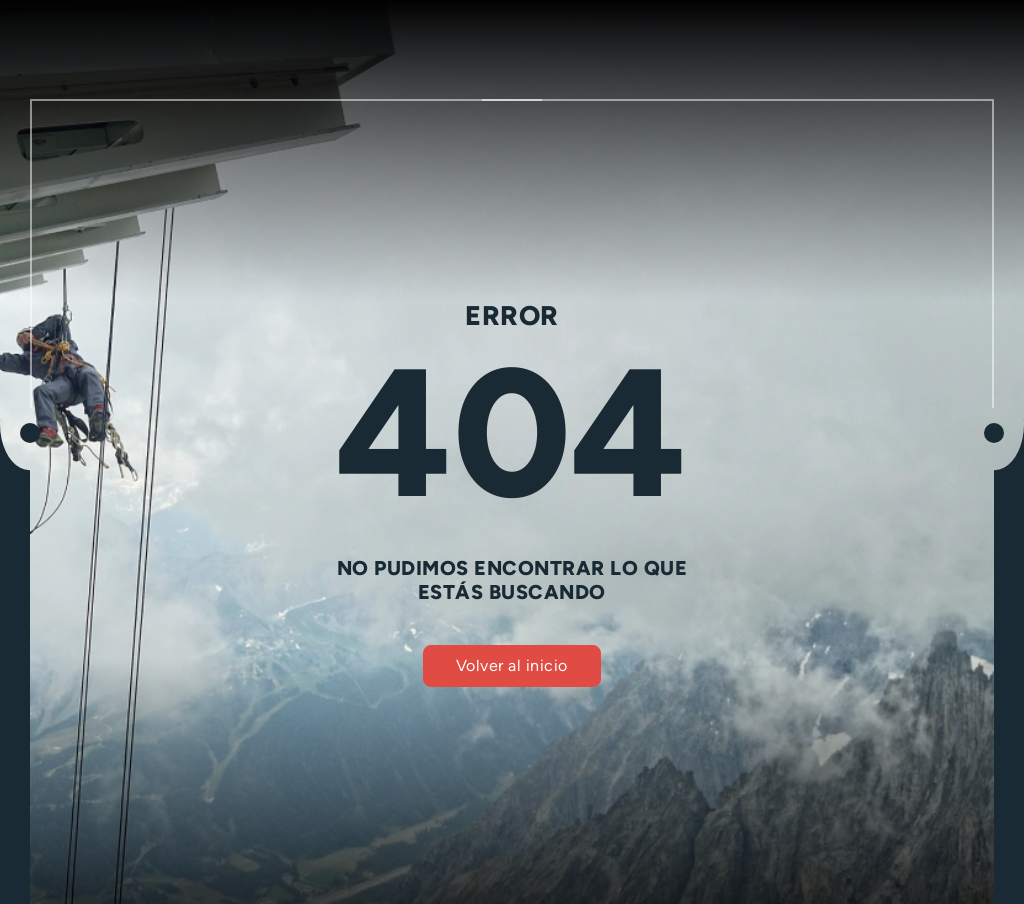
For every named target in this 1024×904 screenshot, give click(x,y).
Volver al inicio (512, 665)
